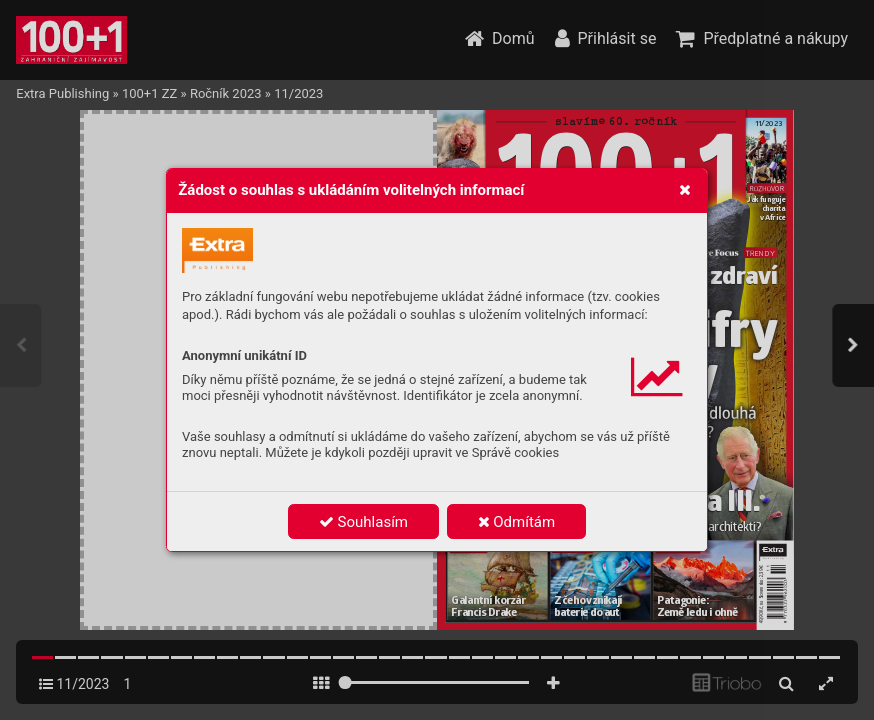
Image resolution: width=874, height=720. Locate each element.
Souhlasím (363, 522)
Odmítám (517, 522)
